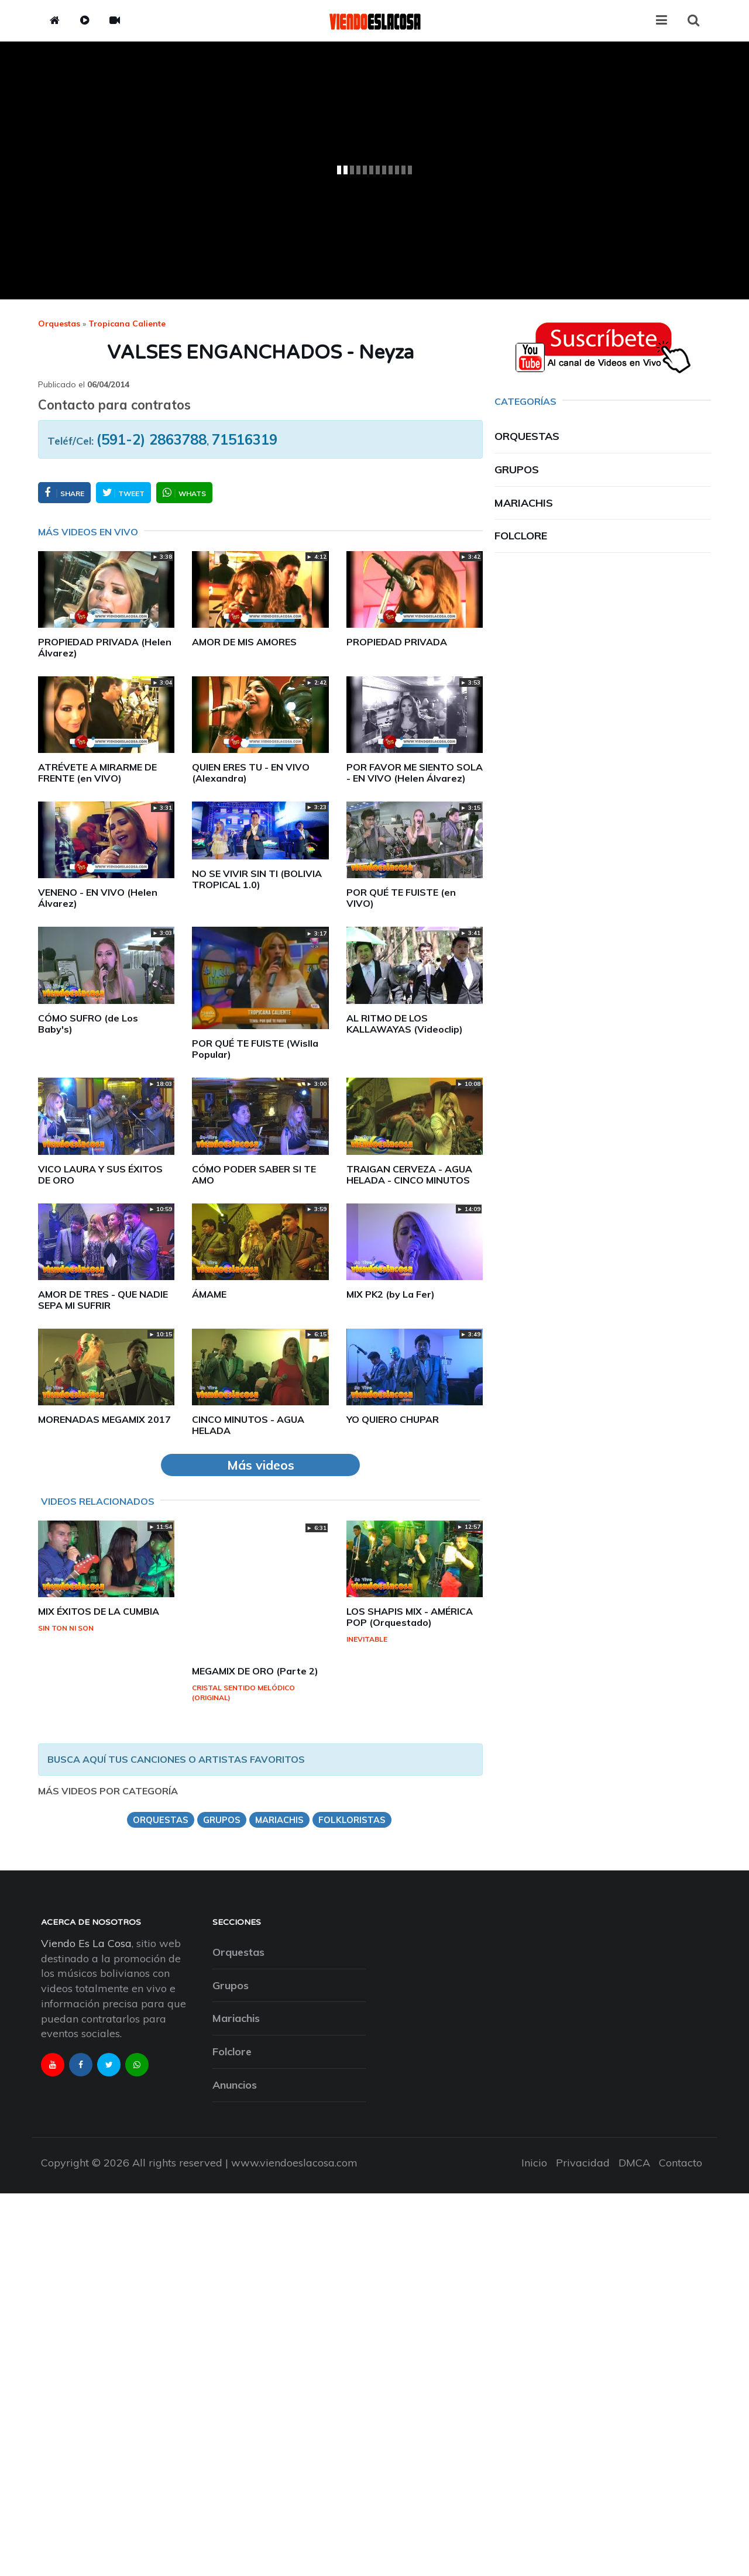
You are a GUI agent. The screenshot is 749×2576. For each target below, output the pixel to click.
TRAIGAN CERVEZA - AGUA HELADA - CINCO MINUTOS (409, 1174)
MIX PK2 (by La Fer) (390, 1294)
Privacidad (583, 2162)
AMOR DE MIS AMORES (244, 642)
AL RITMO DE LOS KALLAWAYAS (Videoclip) (404, 1023)
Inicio (534, 2162)
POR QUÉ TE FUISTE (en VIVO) (401, 897)
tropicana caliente (127, 323)
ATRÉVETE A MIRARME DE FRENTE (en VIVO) (97, 772)
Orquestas (59, 323)
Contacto (680, 2162)
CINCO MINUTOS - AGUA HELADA (248, 1424)
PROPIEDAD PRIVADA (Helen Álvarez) (104, 647)
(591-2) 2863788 (152, 439)
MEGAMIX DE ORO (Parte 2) (255, 1671)
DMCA (634, 2162)
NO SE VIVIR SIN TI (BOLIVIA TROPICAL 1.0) (257, 879)
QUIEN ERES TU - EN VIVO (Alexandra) (251, 772)
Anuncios (234, 2085)
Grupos (516, 469)
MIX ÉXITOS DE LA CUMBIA (98, 1611)
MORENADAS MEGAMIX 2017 (104, 1419)
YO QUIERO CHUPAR (392, 1419)
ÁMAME (209, 1294)
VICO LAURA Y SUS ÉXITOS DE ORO (100, 1174)
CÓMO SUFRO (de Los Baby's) (88, 1023)
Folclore (520, 535)
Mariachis (523, 503)
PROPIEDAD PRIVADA (396, 642)
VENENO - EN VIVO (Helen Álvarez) (97, 897)
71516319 (244, 439)
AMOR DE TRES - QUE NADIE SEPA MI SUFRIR (103, 1299)
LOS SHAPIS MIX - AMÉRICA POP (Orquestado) (409, 1616)
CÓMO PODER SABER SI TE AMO (254, 1174)
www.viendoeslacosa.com (294, 2162)
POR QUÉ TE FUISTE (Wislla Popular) (255, 1048)
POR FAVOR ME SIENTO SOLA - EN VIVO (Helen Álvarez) (414, 772)
